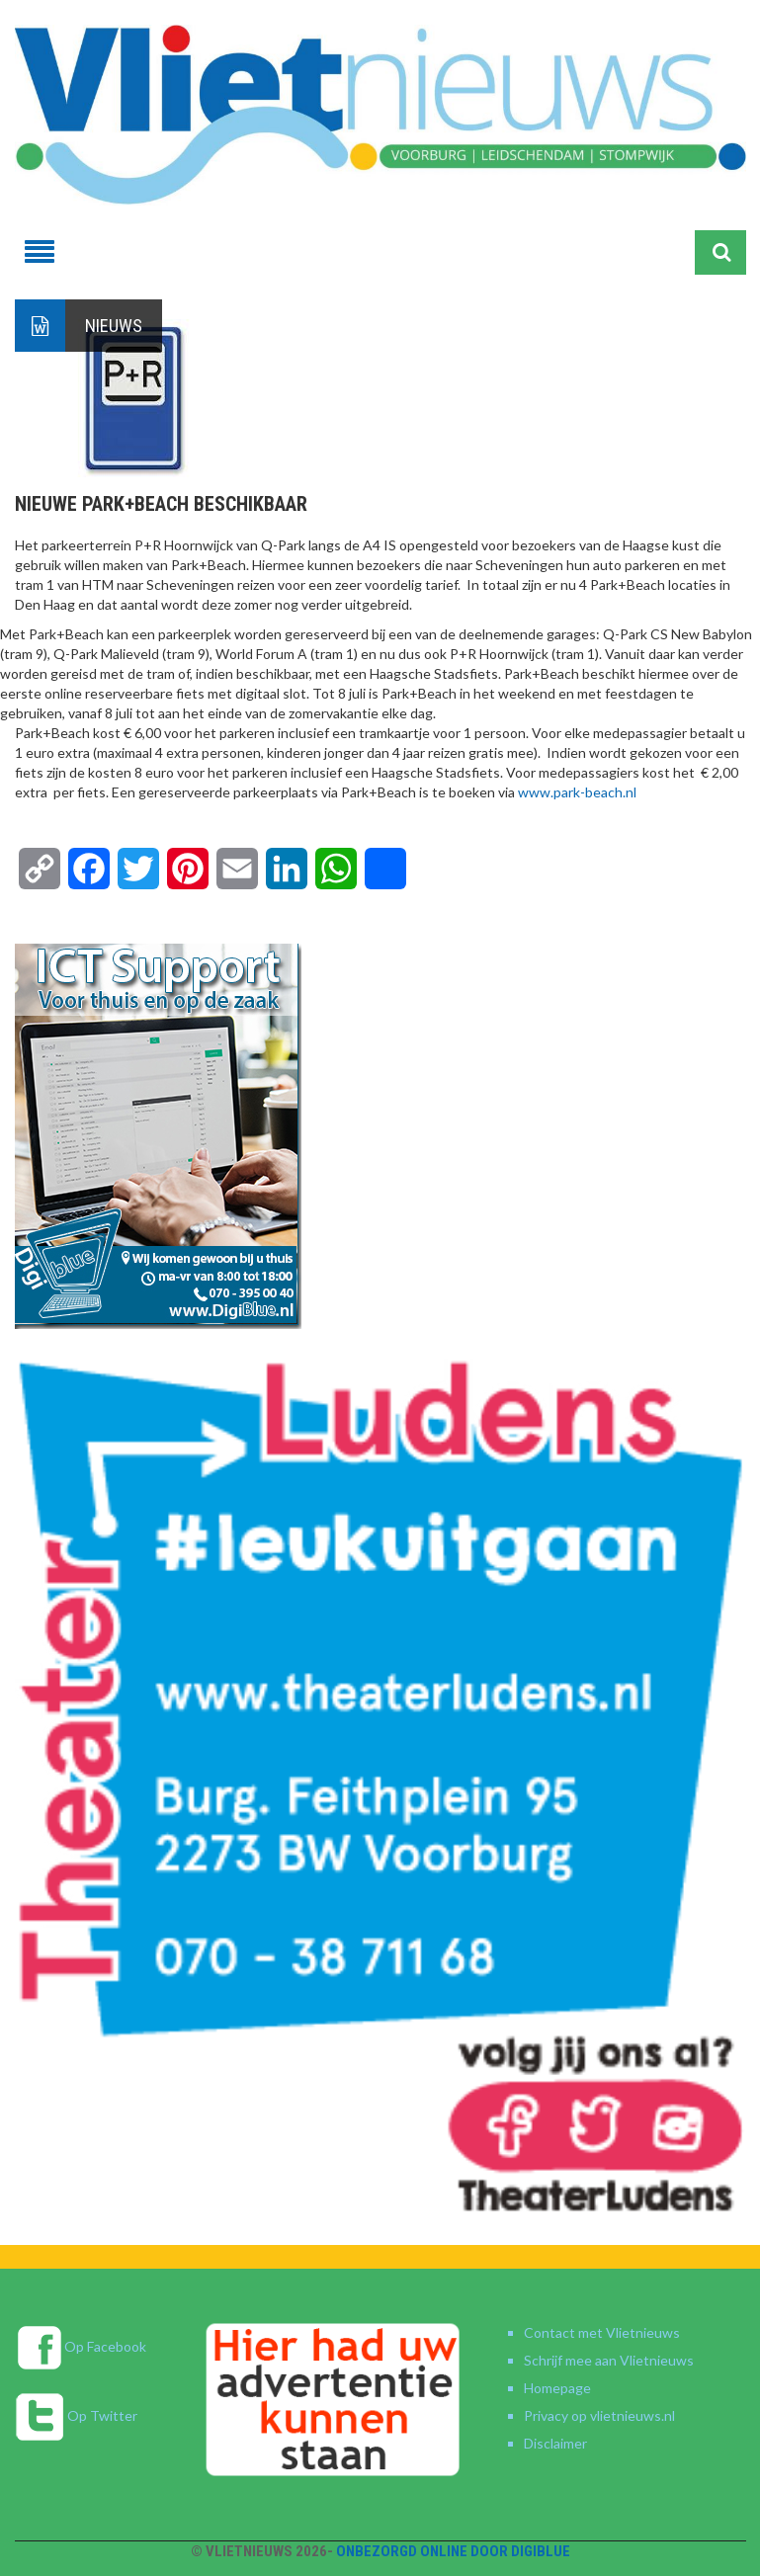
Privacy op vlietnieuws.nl (599, 2415)
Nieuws (113, 325)
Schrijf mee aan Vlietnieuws (609, 2360)
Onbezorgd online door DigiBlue (453, 2551)
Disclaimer (555, 2443)
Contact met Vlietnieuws (602, 2332)
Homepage (557, 2387)
